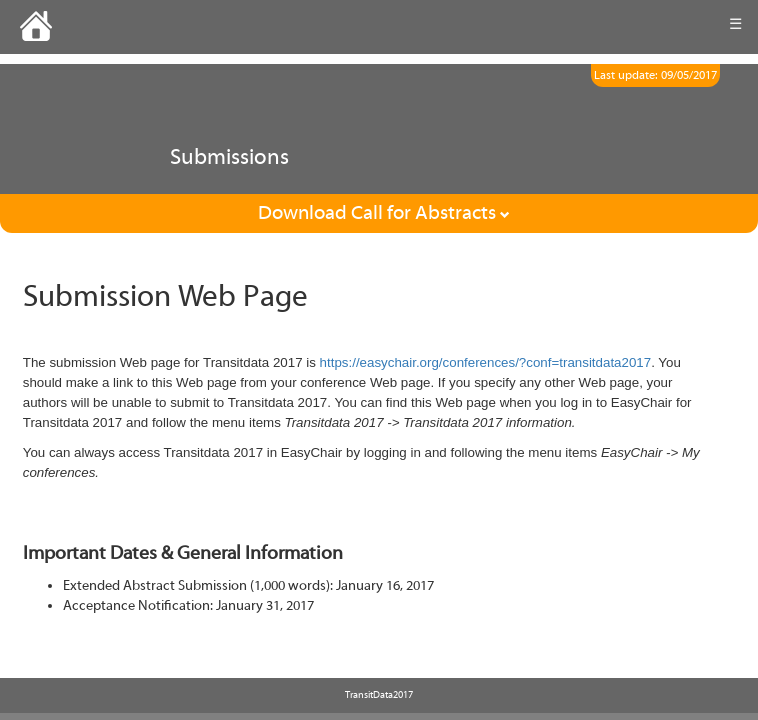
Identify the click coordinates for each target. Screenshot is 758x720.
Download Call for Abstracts (384, 212)
